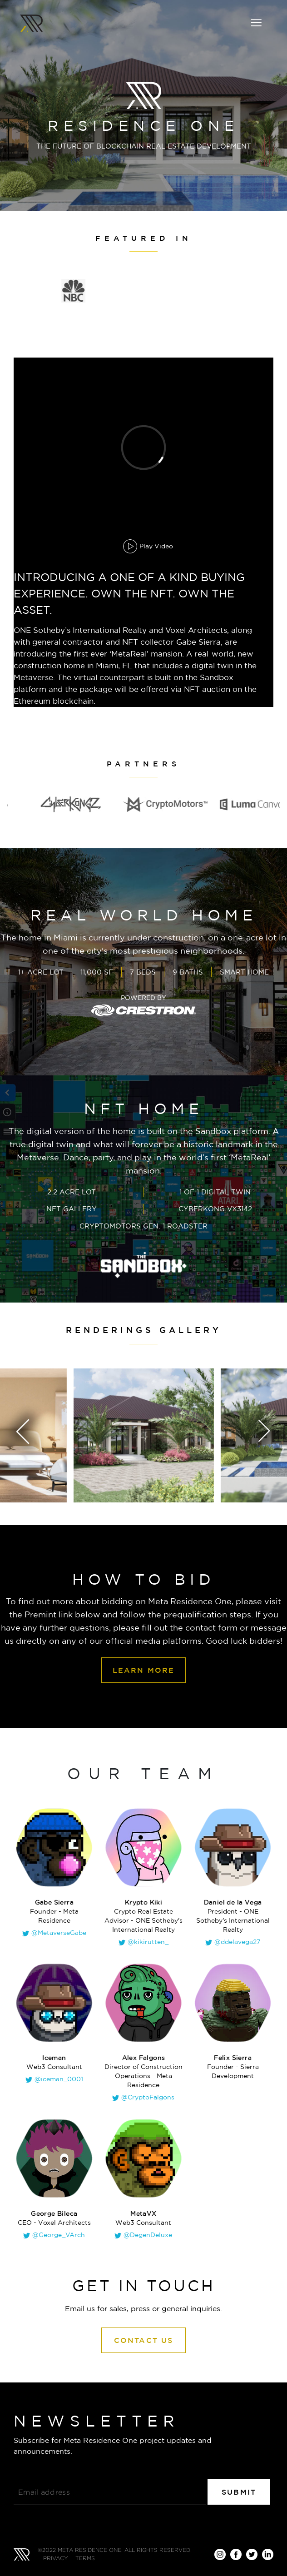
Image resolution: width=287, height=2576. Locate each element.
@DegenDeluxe (148, 2234)
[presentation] (9, 1432)
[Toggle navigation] (256, 23)
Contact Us (143, 2340)
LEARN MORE (144, 1670)
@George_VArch (58, 2234)
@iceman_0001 (59, 2079)
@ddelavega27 (237, 1941)
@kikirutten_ (148, 1941)
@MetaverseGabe (58, 1932)
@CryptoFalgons (147, 2097)
